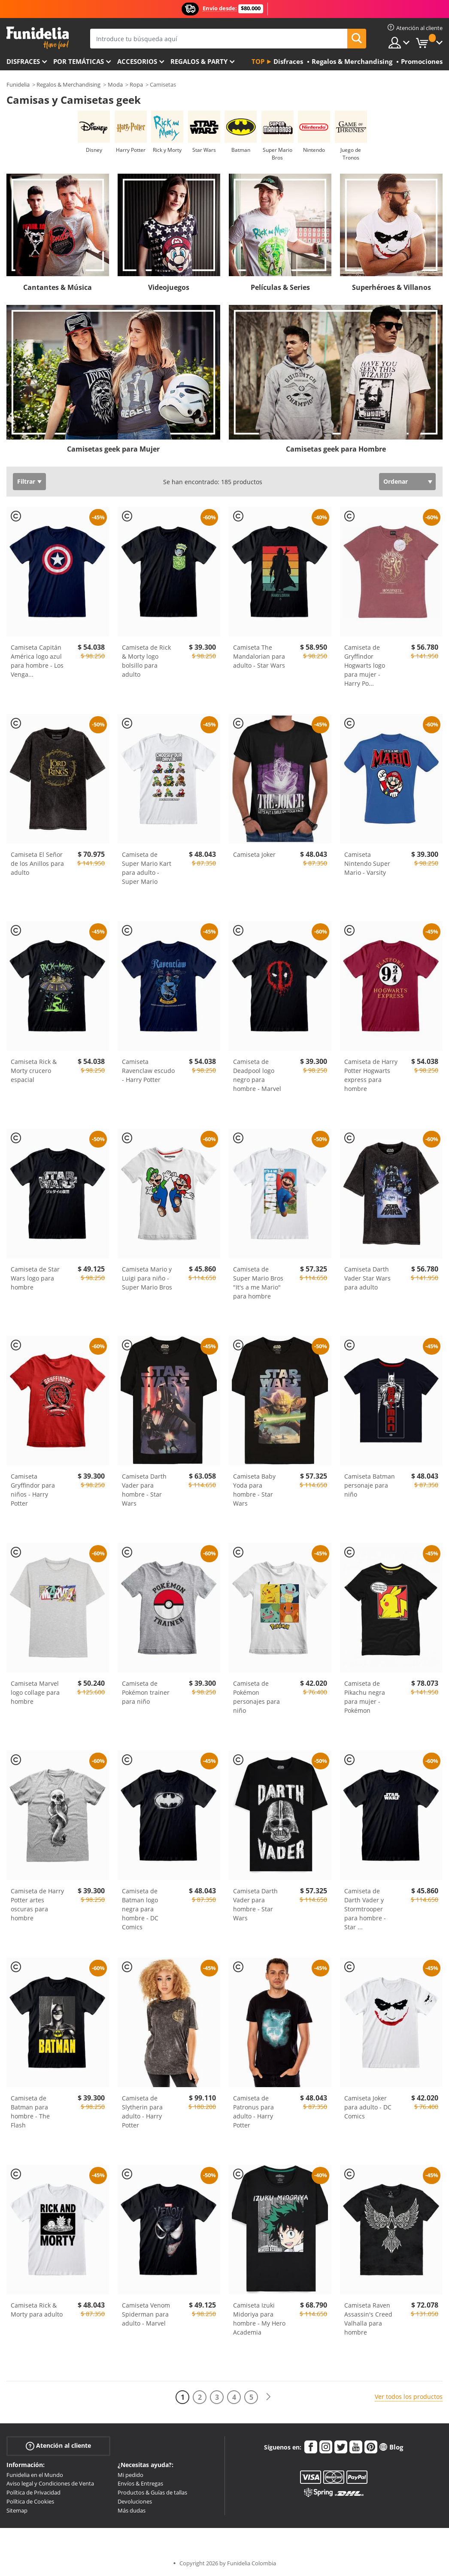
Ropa (136, 84)
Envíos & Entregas (140, 2483)
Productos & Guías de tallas (152, 2492)
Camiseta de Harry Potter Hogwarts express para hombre (370, 1075)
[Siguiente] (268, 2397)
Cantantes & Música (57, 287)
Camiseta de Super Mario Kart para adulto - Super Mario (146, 868)
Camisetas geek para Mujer (113, 449)
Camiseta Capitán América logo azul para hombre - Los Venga (37, 660)
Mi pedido (130, 2475)
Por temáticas (78, 61)
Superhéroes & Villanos (391, 287)
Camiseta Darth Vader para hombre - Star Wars (144, 1489)
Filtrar (26, 481)
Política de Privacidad (33, 2492)
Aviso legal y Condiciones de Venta (50, 2483)
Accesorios (137, 61)
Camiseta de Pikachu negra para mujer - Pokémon (364, 1696)
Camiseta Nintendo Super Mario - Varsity (367, 863)
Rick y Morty (167, 150)
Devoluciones (135, 2501)
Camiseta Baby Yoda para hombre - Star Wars (254, 1489)
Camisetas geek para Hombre (336, 449)
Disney (94, 150)
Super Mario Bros (277, 153)
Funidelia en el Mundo (34, 2475)
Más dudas (132, 2510)
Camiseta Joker (254, 854)
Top (258, 61)
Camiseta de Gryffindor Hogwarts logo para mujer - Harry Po (364, 665)
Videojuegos (168, 287)
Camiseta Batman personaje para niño (369, 1485)
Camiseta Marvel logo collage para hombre (35, 1692)
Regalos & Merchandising (68, 84)
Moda (115, 84)
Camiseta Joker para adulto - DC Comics (367, 2107)
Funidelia (18, 84)
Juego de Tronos (350, 153)
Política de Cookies (30, 2501)
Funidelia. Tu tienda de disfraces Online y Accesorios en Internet (37, 38)
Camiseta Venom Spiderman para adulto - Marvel (146, 2314)
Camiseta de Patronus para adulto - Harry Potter (253, 2111)
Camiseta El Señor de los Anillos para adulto (37, 863)
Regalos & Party (199, 61)
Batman (240, 150)
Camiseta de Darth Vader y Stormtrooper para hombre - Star (365, 1909)
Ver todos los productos (409, 2396)
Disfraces (23, 61)
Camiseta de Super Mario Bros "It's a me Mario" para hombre (258, 1282)
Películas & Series (280, 287)
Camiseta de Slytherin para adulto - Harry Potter (142, 2111)
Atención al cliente (58, 2445)
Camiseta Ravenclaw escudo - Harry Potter (148, 1071)
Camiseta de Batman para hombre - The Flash (30, 2111)
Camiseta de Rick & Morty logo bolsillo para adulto (146, 660)
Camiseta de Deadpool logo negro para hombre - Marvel (257, 1075)
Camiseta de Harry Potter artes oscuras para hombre (37, 1904)
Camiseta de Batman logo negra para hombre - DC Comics (140, 1909)
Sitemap (16, 2510)
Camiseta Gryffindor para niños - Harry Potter (33, 1489)
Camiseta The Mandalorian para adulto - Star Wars (259, 656)
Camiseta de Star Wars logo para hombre (35, 1278)
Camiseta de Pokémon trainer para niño (146, 1692)
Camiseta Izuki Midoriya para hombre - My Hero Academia (259, 2318)
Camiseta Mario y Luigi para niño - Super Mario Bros (147, 1278)
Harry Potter (131, 150)
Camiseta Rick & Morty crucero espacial (34, 1071)
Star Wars (204, 150)
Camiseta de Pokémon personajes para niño (256, 1696)
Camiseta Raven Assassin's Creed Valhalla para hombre (368, 2318)
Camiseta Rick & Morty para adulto (37, 2309)
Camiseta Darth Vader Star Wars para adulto (367, 1278)
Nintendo (314, 150)
